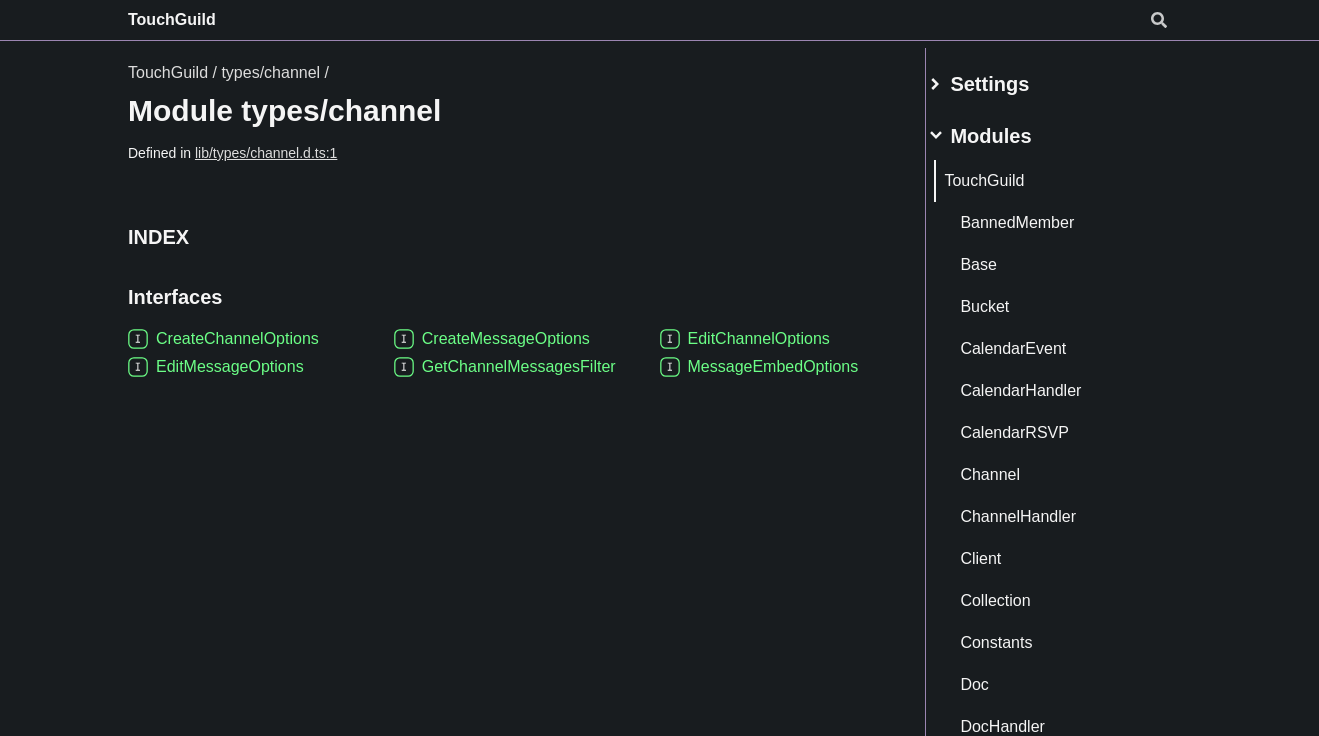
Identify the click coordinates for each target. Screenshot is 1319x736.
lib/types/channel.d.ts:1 (266, 153)
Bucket (1008, 298)
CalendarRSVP (1038, 424)
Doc (998, 676)
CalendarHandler (1044, 382)
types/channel (270, 72)
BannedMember (1041, 214)
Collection (1019, 592)
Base (1002, 256)
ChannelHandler (1042, 508)
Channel (1014, 466)
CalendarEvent (1037, 340)
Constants (1020, 634)
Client (1004, 550)
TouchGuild (172, 19)
